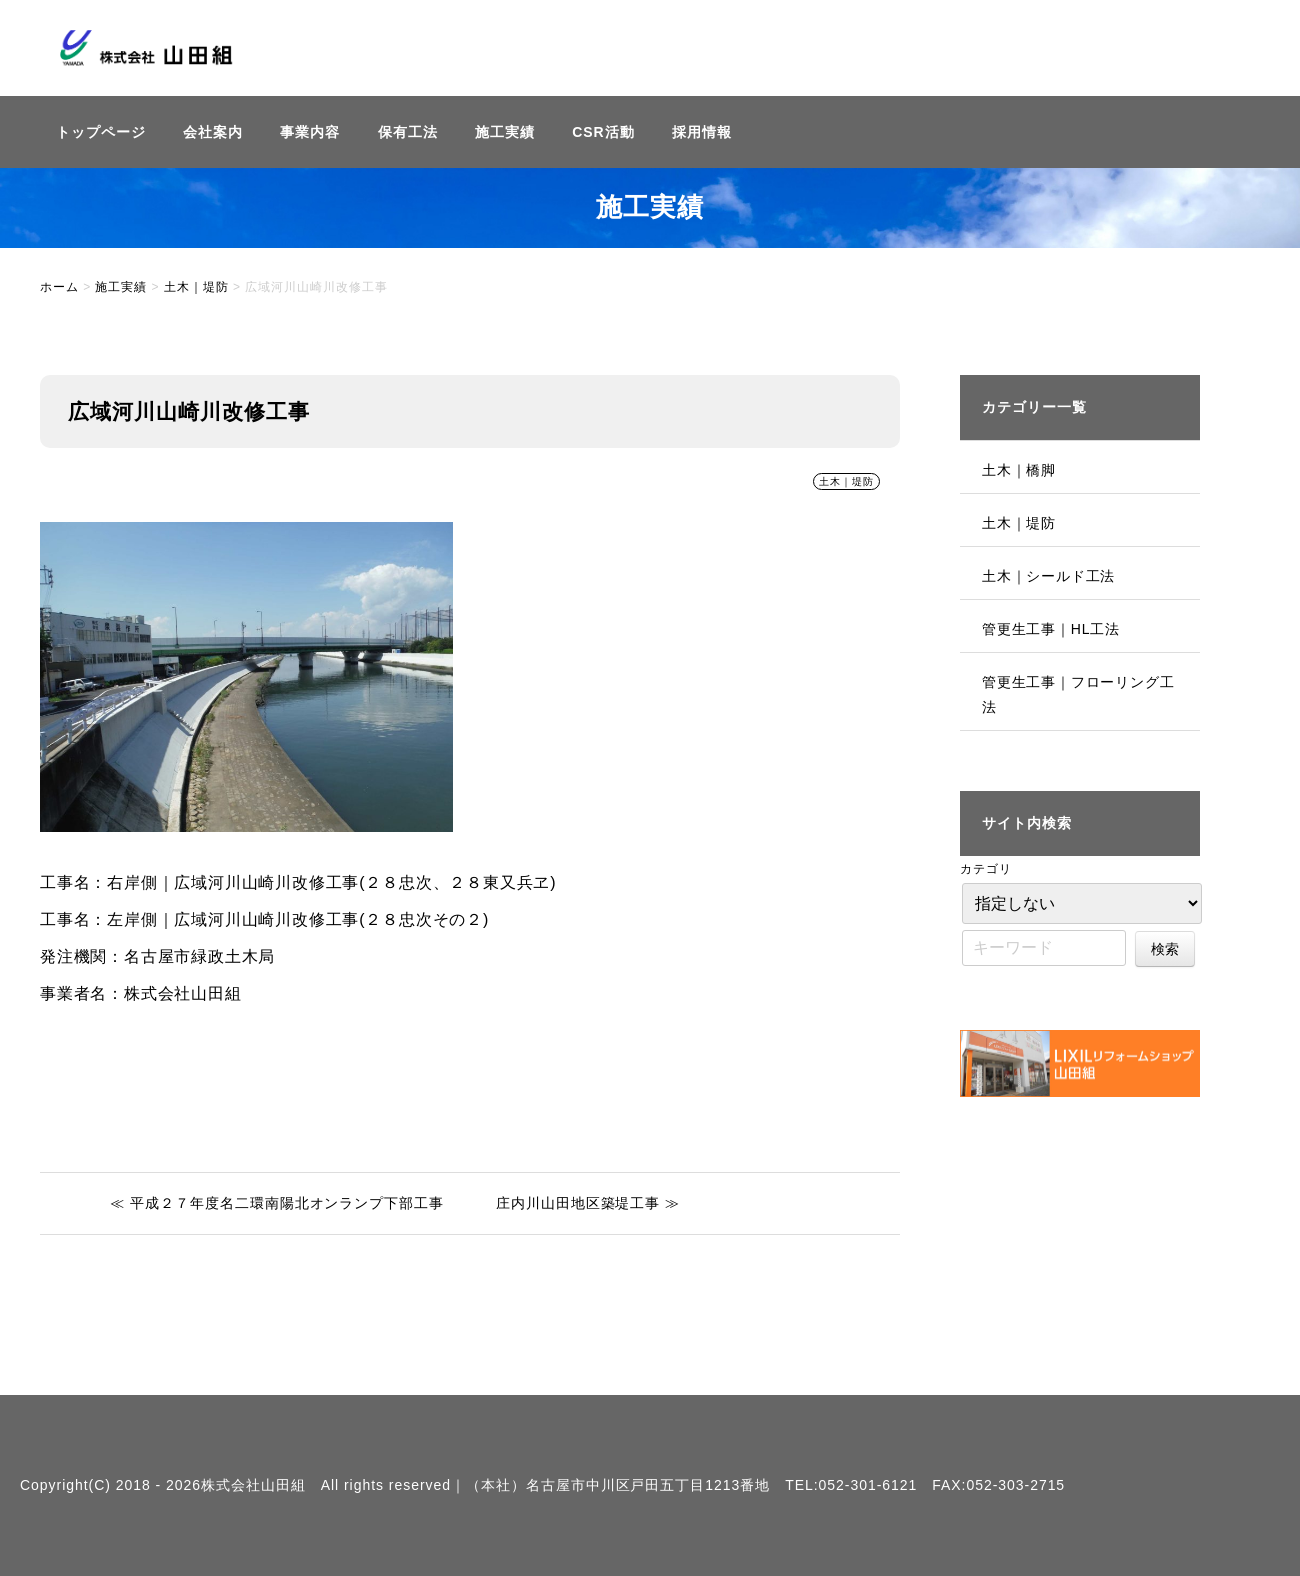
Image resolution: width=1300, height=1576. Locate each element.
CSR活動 (603, 132)
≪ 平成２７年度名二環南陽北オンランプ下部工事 (277, 1203)
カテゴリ (986, 869)
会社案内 (213, 132)
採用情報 (702, 132)
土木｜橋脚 (1019, 470)
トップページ (101, 132)
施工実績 (505, 132)
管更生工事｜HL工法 (1051, 629)
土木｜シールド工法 (1048, 576)
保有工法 (408, 132)
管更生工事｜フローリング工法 (1078, 694)
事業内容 (310, 132)
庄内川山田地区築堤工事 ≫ (588, 1203)
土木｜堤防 (846, 481)
